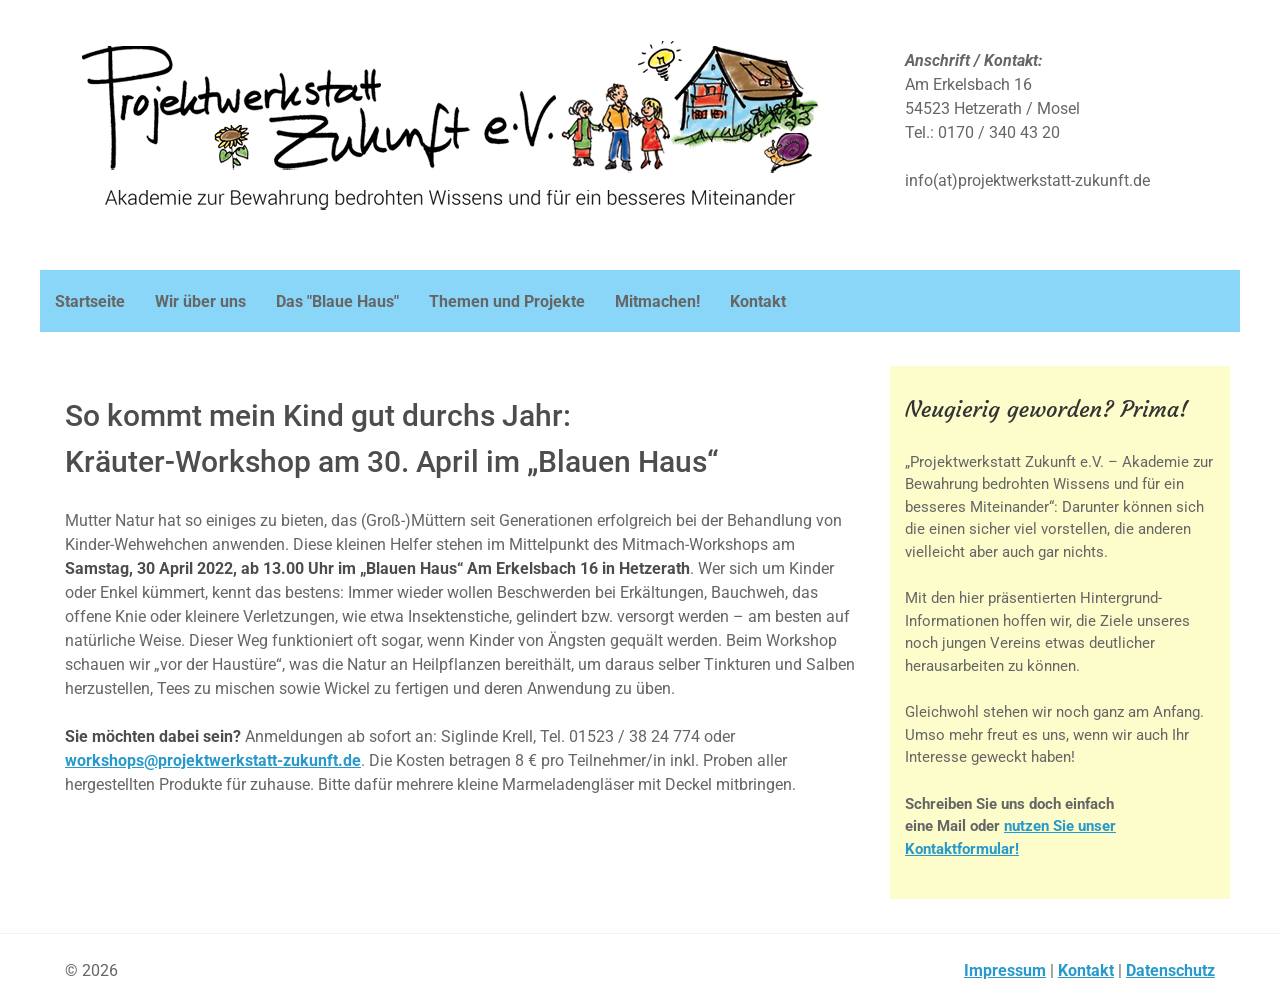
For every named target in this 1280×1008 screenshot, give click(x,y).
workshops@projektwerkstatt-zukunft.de (213, 760)
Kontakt (1086, 970)
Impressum (1005, 970)
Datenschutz (1170, 970)
